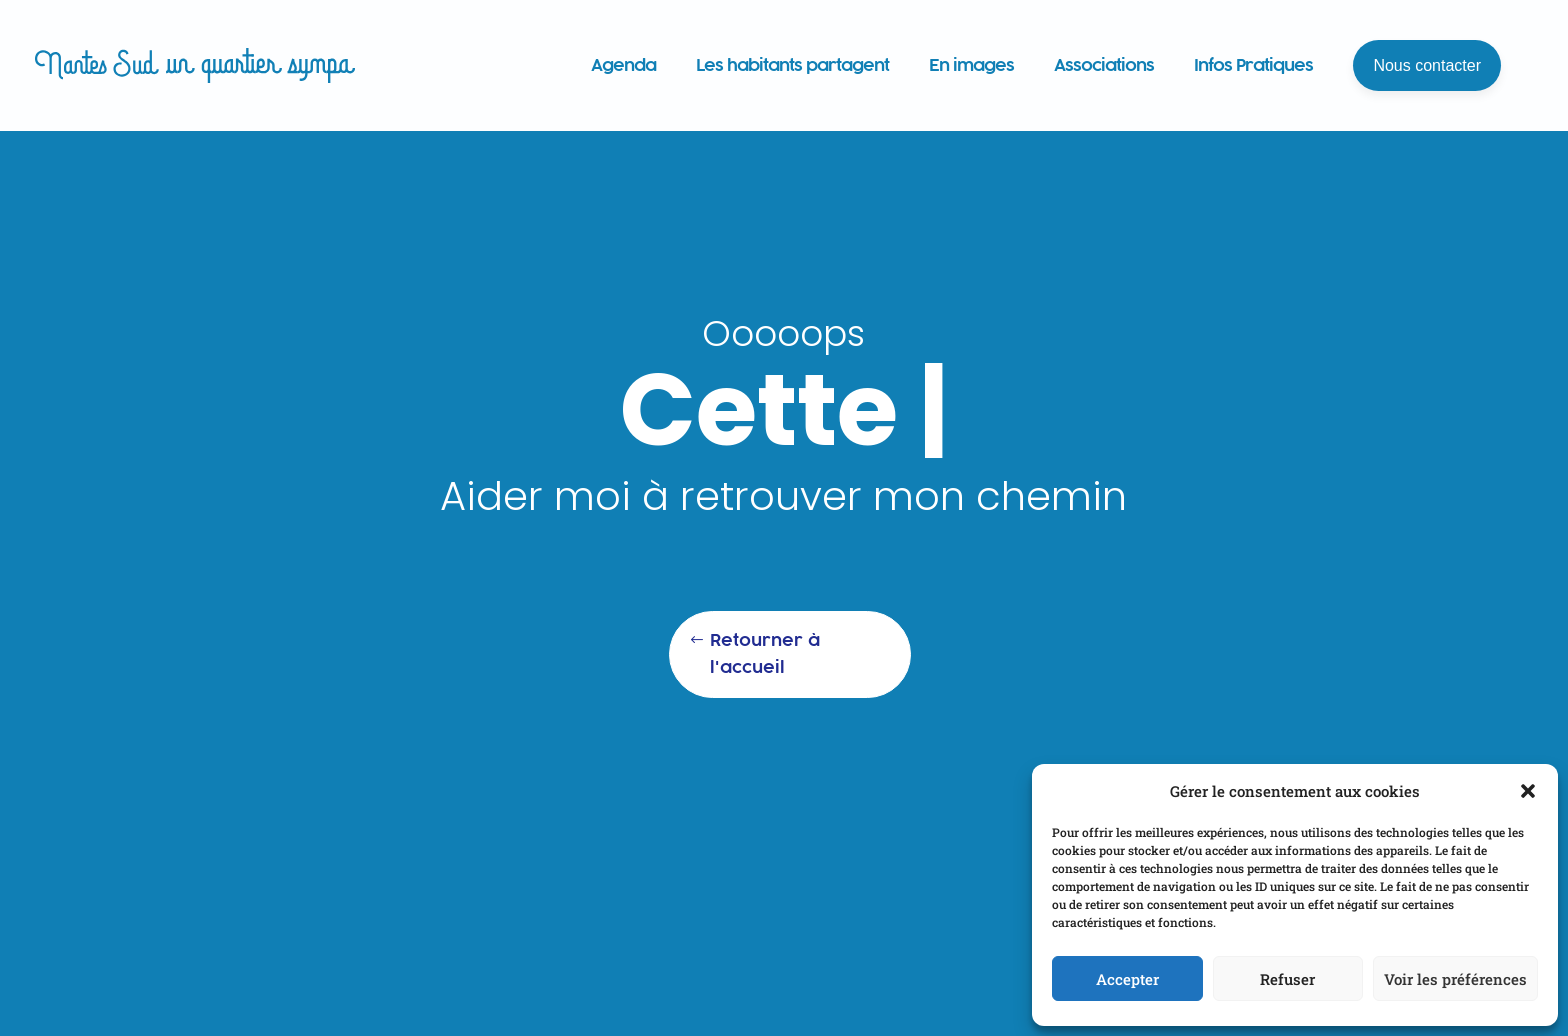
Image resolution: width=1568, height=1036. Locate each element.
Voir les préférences (1455, 979)
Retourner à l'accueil (765, 653)
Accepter (1127, 979)
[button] (1528, 791)
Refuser (1287, 979)
